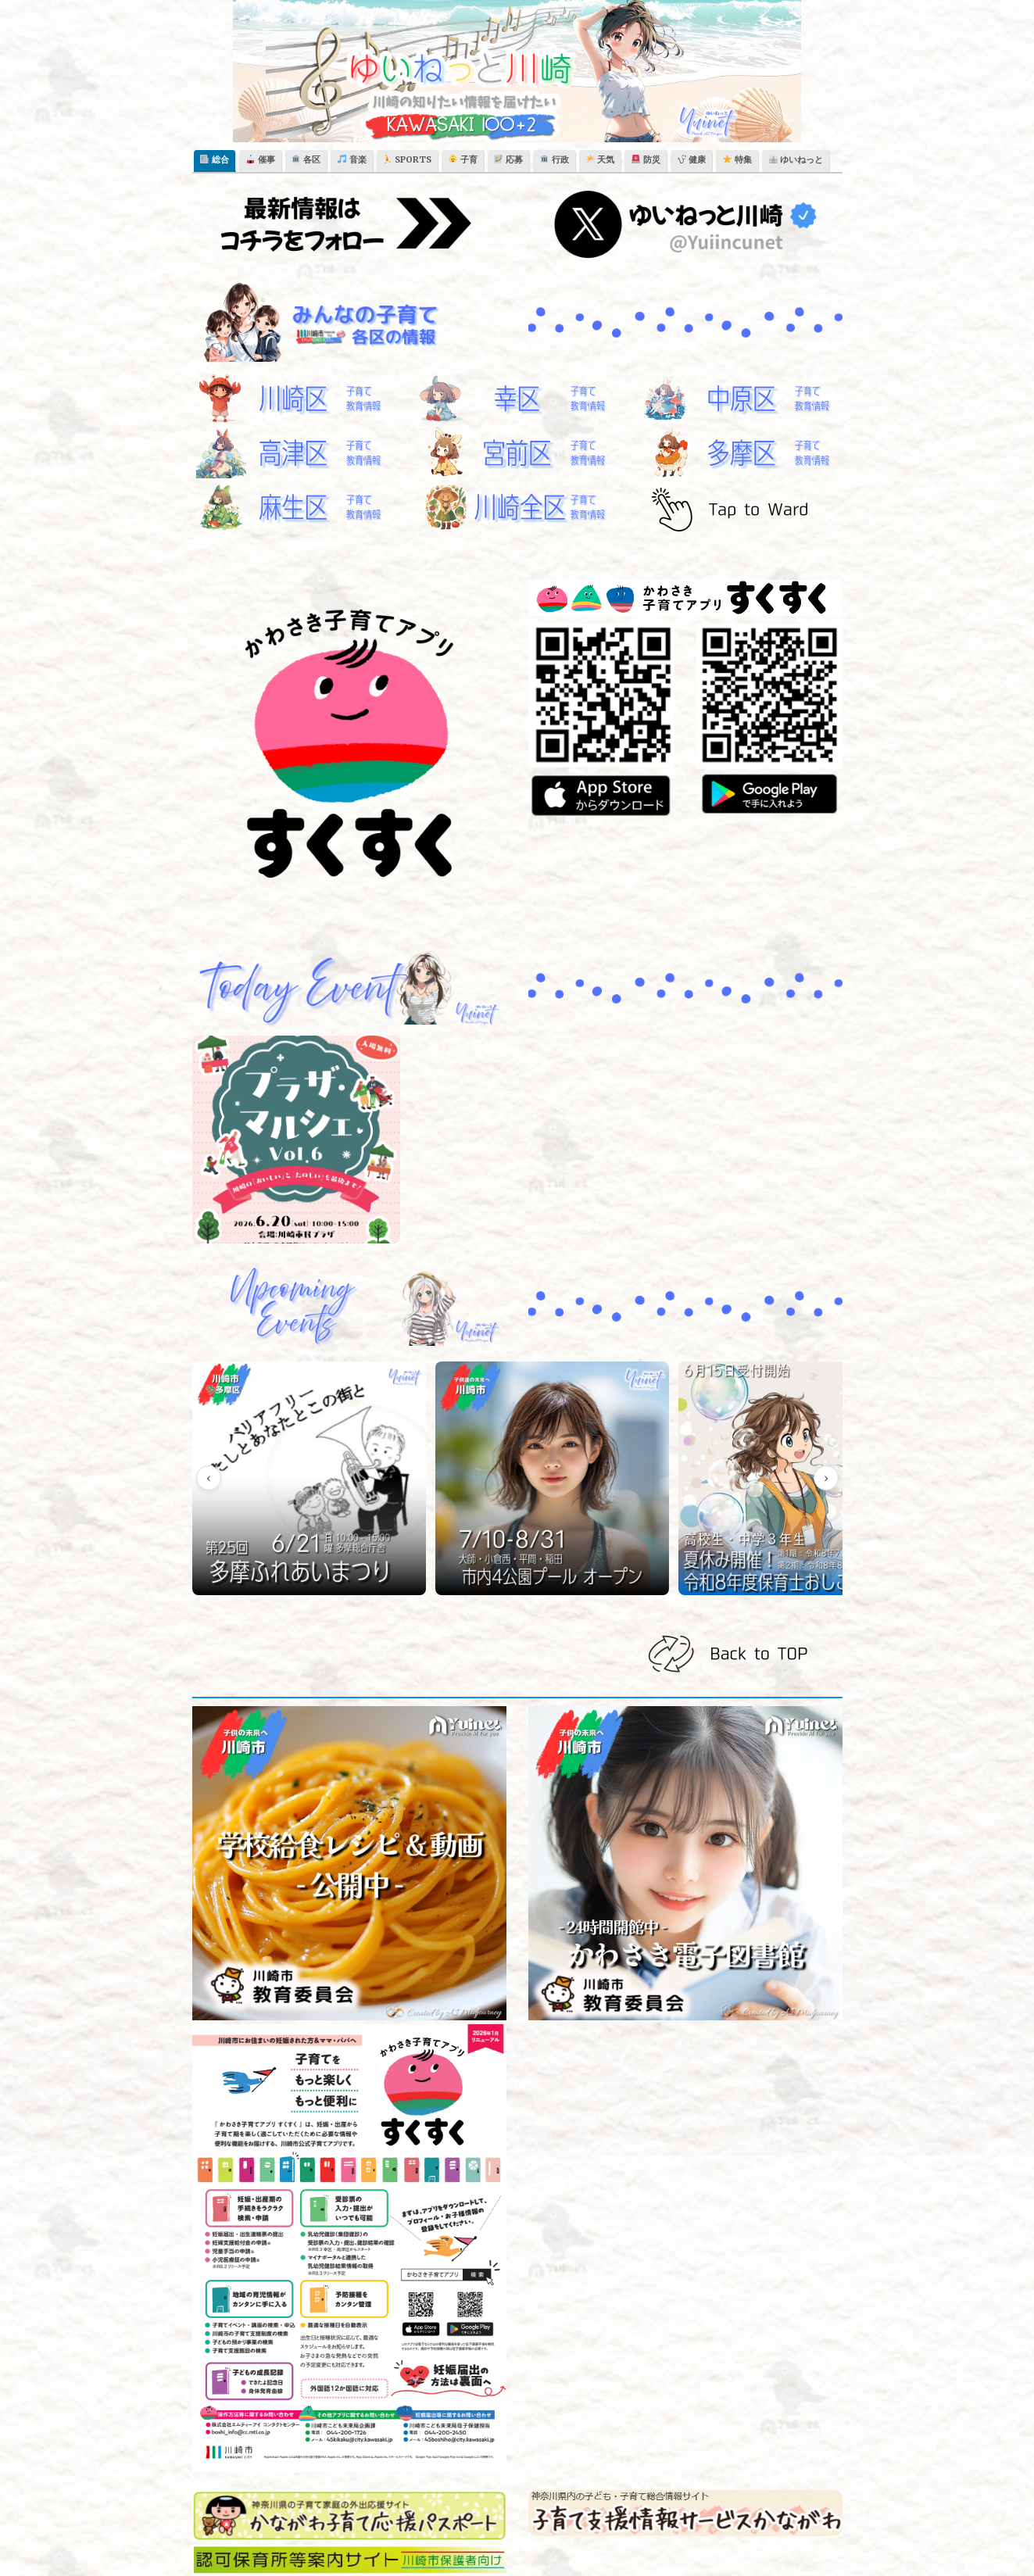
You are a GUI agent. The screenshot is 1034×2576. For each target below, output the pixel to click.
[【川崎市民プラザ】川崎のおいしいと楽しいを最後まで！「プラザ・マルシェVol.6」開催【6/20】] (296, 1140)
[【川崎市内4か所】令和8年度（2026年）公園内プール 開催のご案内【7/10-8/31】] (425, 1434)
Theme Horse (280, 2549)
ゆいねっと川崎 (145, 2549)
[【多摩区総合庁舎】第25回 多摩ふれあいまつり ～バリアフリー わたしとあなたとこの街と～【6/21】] (268, 1434)
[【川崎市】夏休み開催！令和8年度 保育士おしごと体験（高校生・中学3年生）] (581, 1434)
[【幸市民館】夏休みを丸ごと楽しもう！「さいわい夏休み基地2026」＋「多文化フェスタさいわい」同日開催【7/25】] (737, 1434)
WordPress (453, 2549)
